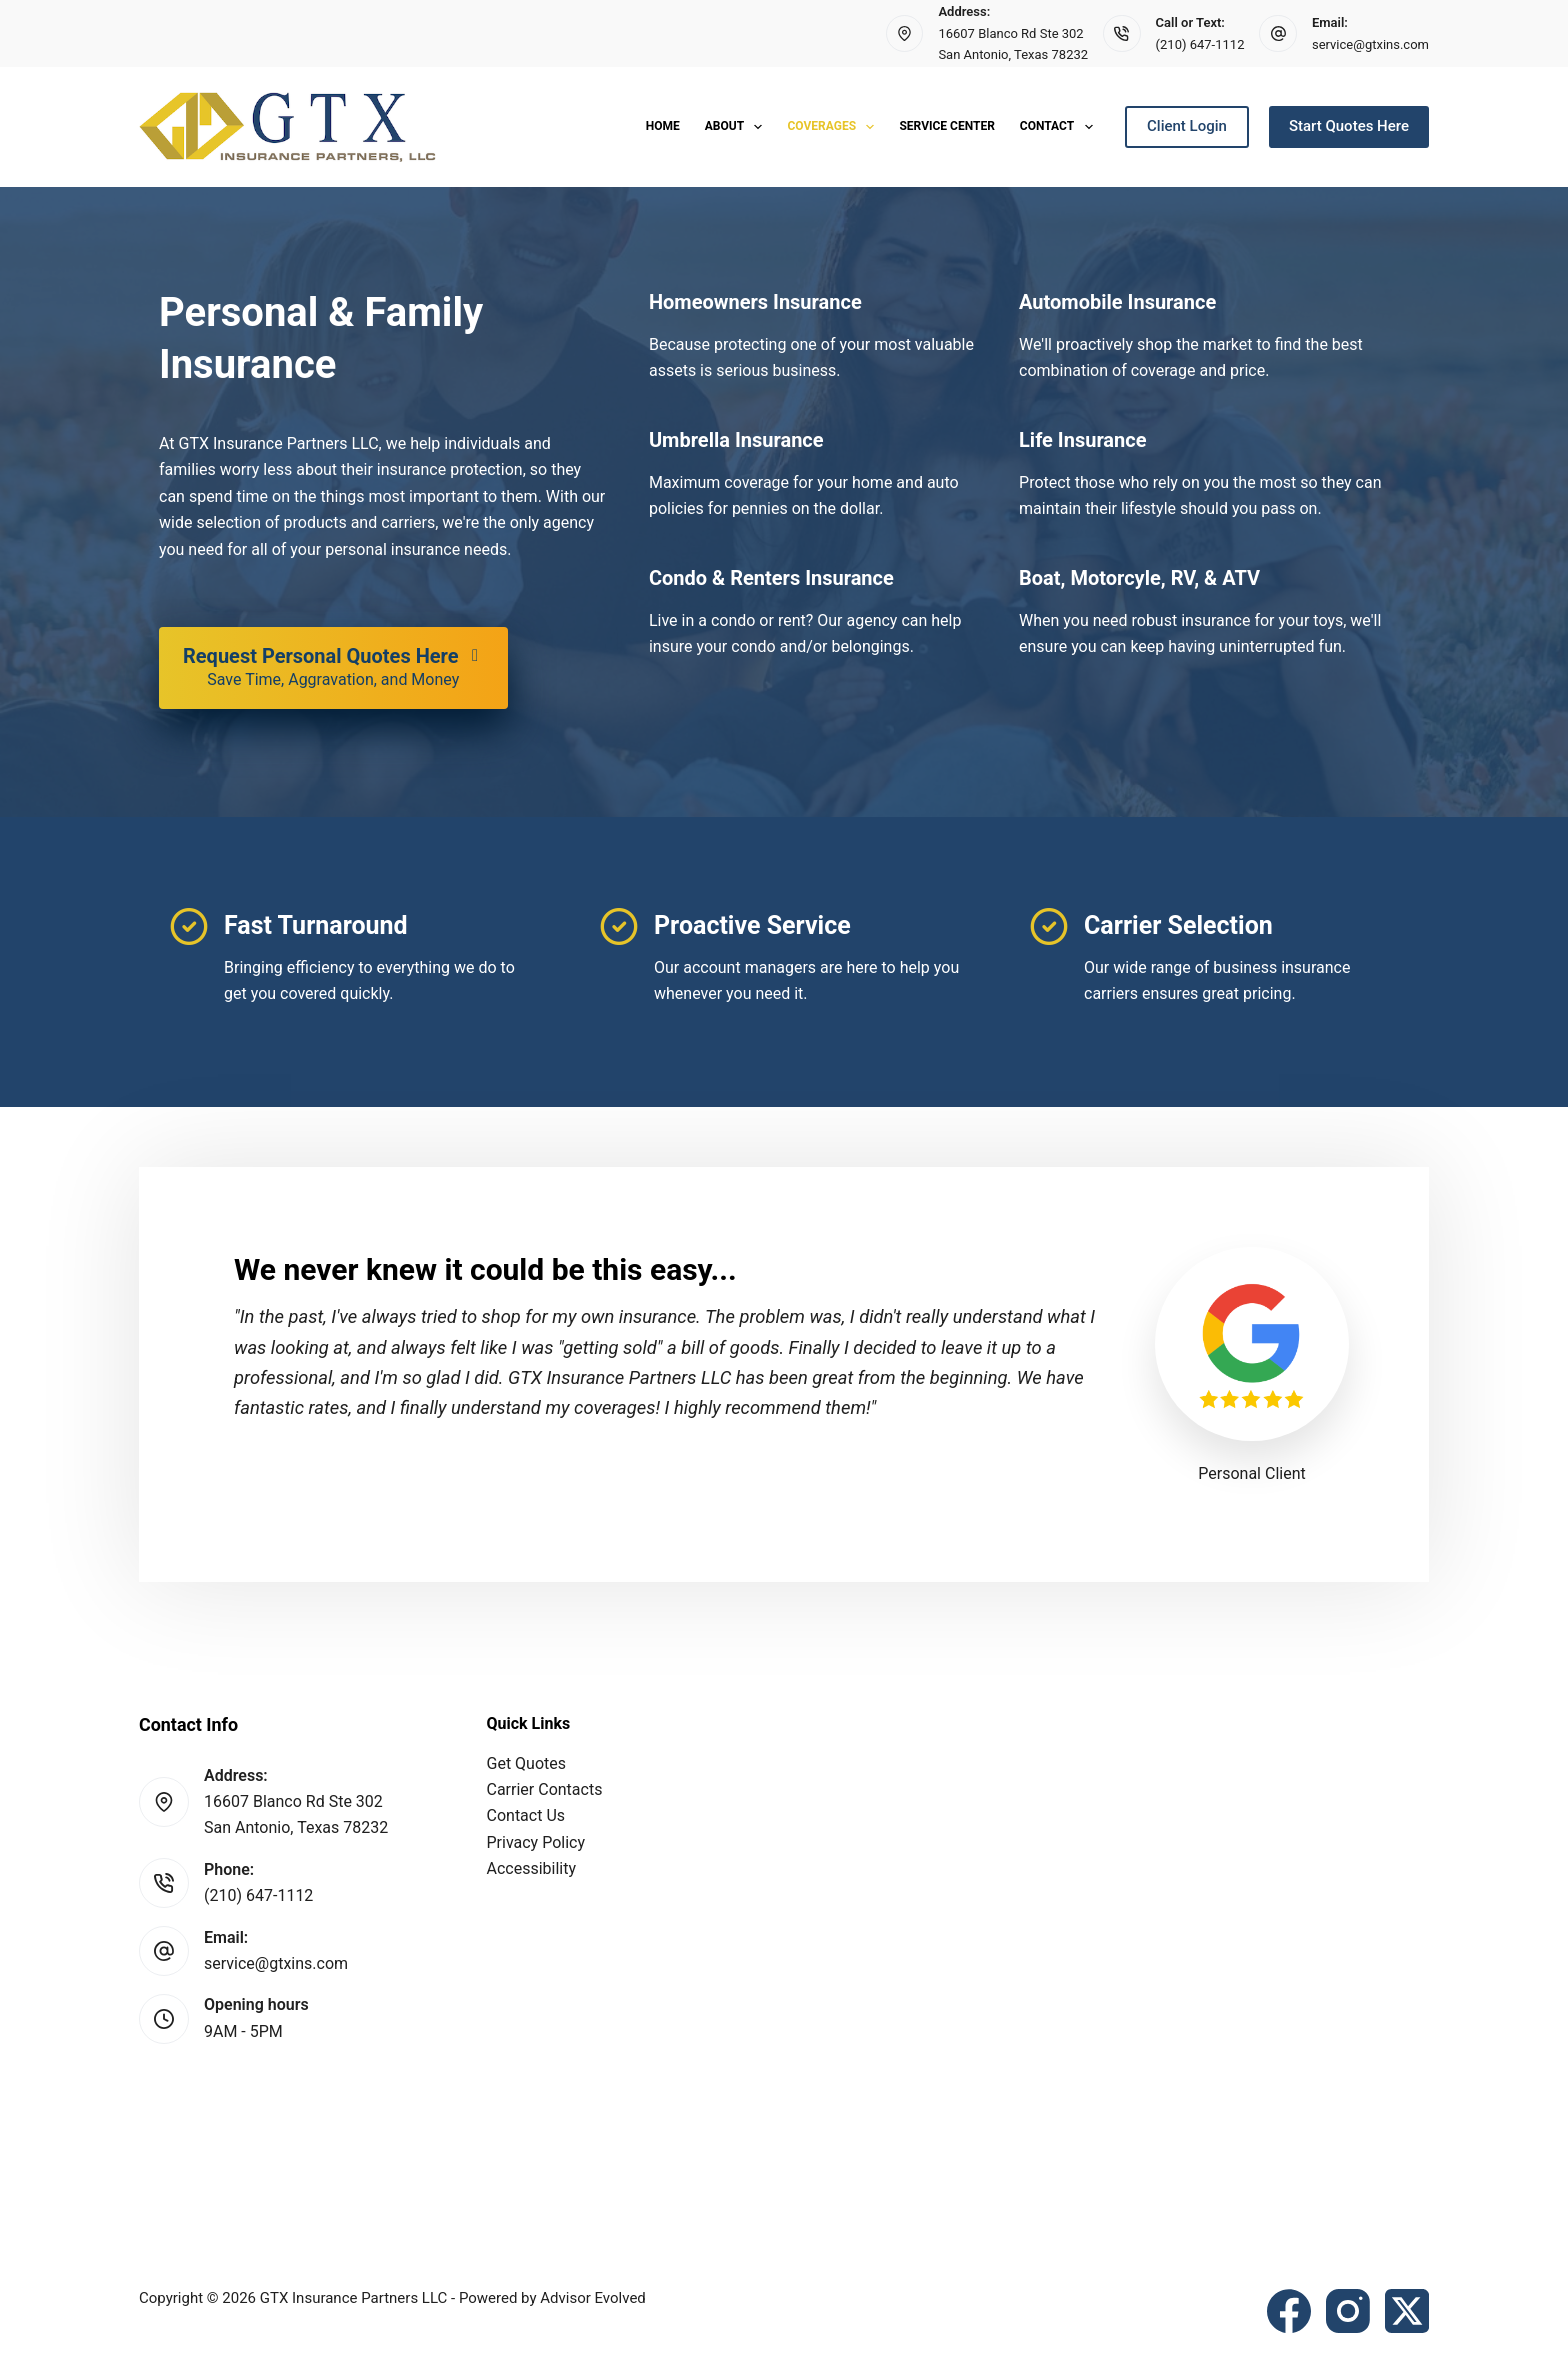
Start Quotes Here (1349, 126)
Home (663, 126)
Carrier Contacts (545, 1789)
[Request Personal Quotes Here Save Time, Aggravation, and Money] (333, 668)
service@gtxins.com (1370, 44)
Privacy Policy (536, 1842)
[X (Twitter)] (1407, 2311)
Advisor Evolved (593, 2298)
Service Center (946, 126)
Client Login (1187, 126)
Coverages (834, 127)
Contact (1060, 127)
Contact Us (526, 1815)
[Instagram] (1348, 2311)
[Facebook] (1289, 2311)
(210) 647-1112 (1200, 44)
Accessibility (532, 1868)
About (738, 127)
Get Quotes (527, 1763)
